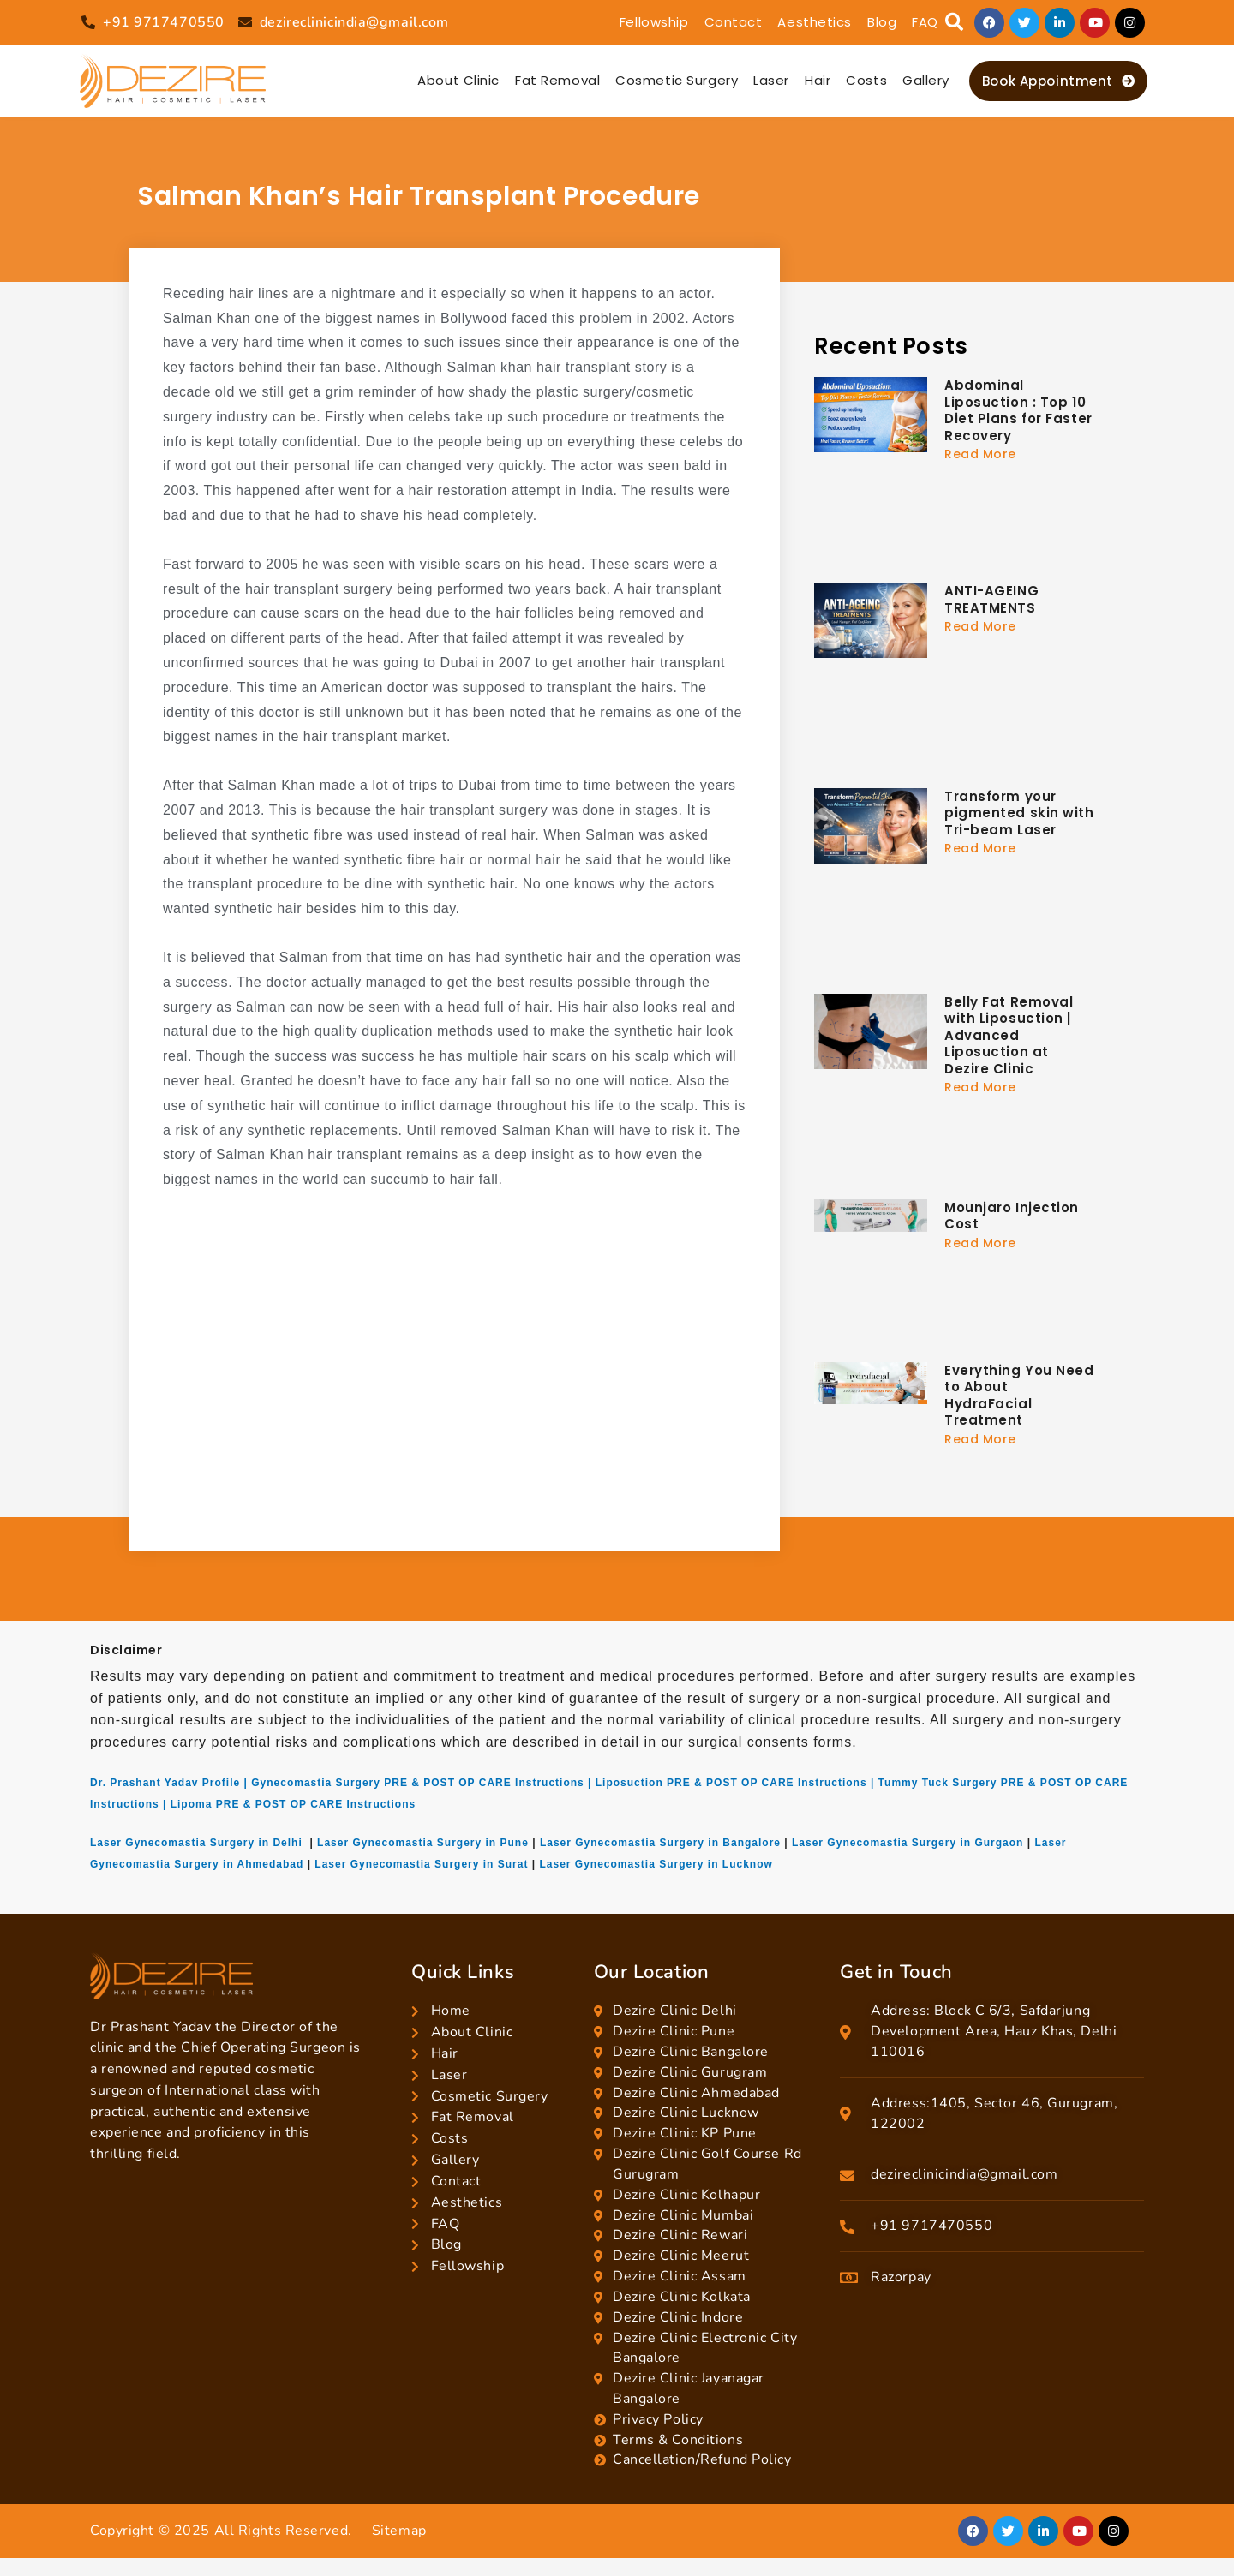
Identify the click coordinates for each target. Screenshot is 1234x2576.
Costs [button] (866, 80)
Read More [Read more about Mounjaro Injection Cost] (980, 1243)
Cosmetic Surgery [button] (676, 80)
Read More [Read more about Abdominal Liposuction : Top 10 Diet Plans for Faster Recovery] (980, 454)
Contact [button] (733, 22)
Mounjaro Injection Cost (1011, 1216)
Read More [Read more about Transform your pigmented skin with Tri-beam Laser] (980, 848)
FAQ (925, 22)
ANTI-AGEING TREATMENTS (991, 599)
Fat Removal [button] (557, 80)
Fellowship (654, 22)
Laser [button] (771, 80)
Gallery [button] (925, 80)
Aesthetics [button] (814, 22)
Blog (881, 22)
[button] (954, 23)
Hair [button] (817, 80)
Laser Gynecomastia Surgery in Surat (421, 1864)
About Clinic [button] (458, 80)
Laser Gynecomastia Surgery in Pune (423, 1843)
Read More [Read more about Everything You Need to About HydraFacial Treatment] (980, 1439)
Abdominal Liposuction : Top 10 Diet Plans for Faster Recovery (1018, 410)
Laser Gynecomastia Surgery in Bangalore (660, 1843)
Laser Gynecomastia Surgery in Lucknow (655, 1864)
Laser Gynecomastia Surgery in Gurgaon (907, 1843)
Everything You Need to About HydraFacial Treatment (1019, 1395)
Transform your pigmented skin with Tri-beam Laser (1019, 813)
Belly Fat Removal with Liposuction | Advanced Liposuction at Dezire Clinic (1009, 1035)
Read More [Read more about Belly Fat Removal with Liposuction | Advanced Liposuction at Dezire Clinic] (980, 1087)
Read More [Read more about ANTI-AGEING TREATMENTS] (980, 626)
